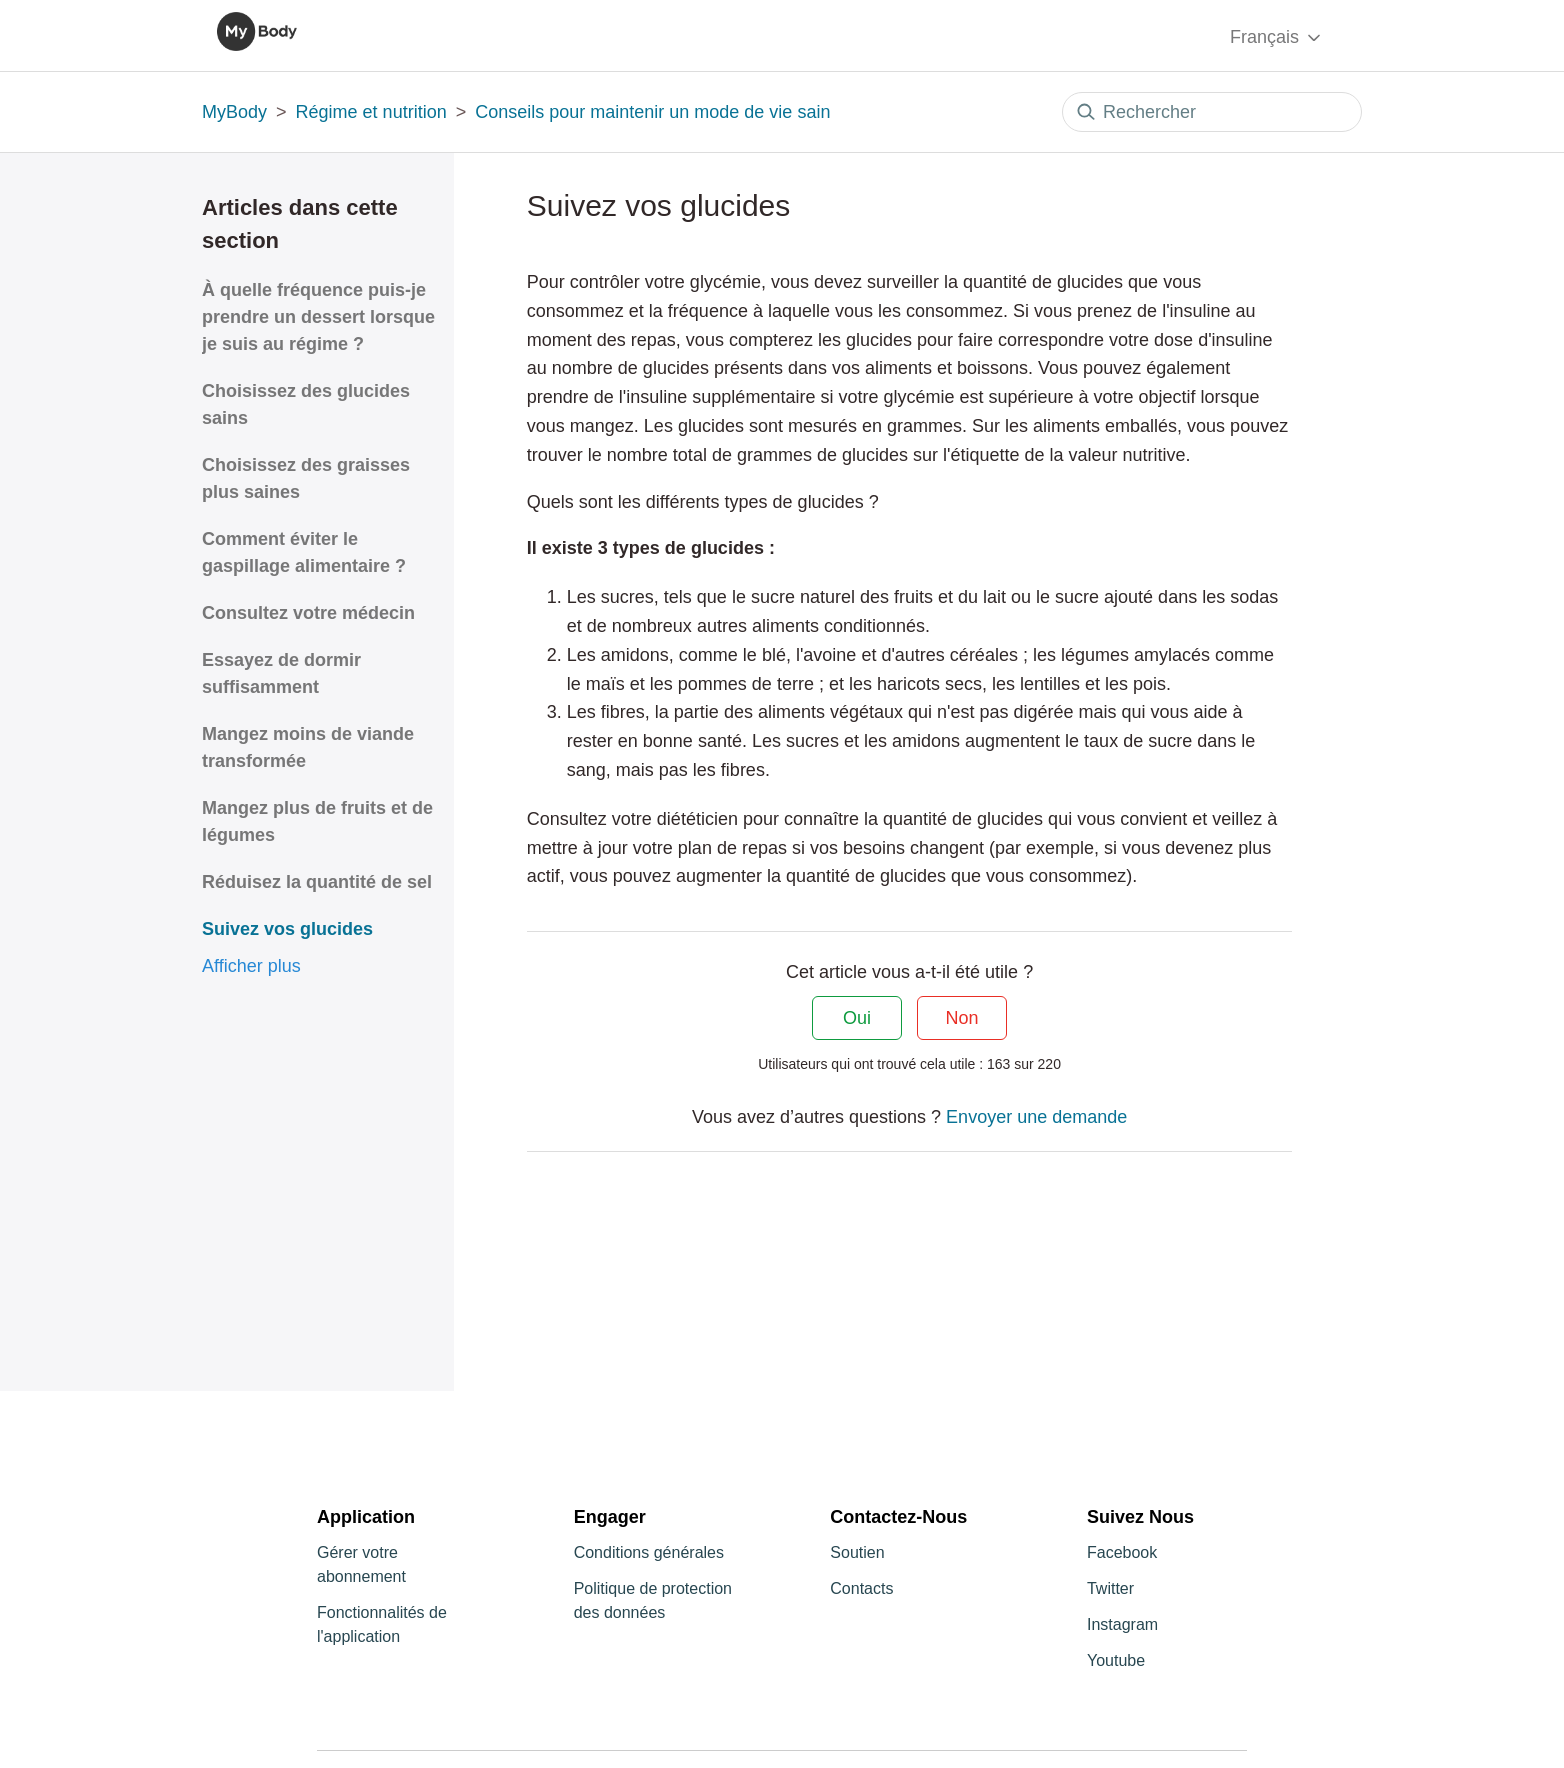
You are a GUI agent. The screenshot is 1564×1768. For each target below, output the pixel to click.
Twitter (1110, 1588)
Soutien (857, 1552)
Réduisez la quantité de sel (317, 882)
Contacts (861, 1588)
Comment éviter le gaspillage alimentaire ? (304, 552)
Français (1277, 37)
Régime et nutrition (371, 112)
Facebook (1122, 1552)
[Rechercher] (1212, 112)
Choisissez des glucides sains (306, 404)
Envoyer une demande (1036, 1117)
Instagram (1122, 1624)
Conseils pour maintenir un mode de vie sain (652, 112)
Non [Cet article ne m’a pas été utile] (962, 1018)
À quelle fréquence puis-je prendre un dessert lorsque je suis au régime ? (318, 317)
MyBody (234, 112)
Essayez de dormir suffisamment (281, 673)
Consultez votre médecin (308, 613)
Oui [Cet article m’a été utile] (857, 1018)
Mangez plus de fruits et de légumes (317, 821)
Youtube (1116, 1660)
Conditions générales (649, 1552)
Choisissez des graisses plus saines (306, 478)
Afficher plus (251, 966)
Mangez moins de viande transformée (308, 747)
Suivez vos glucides (287, 929)
